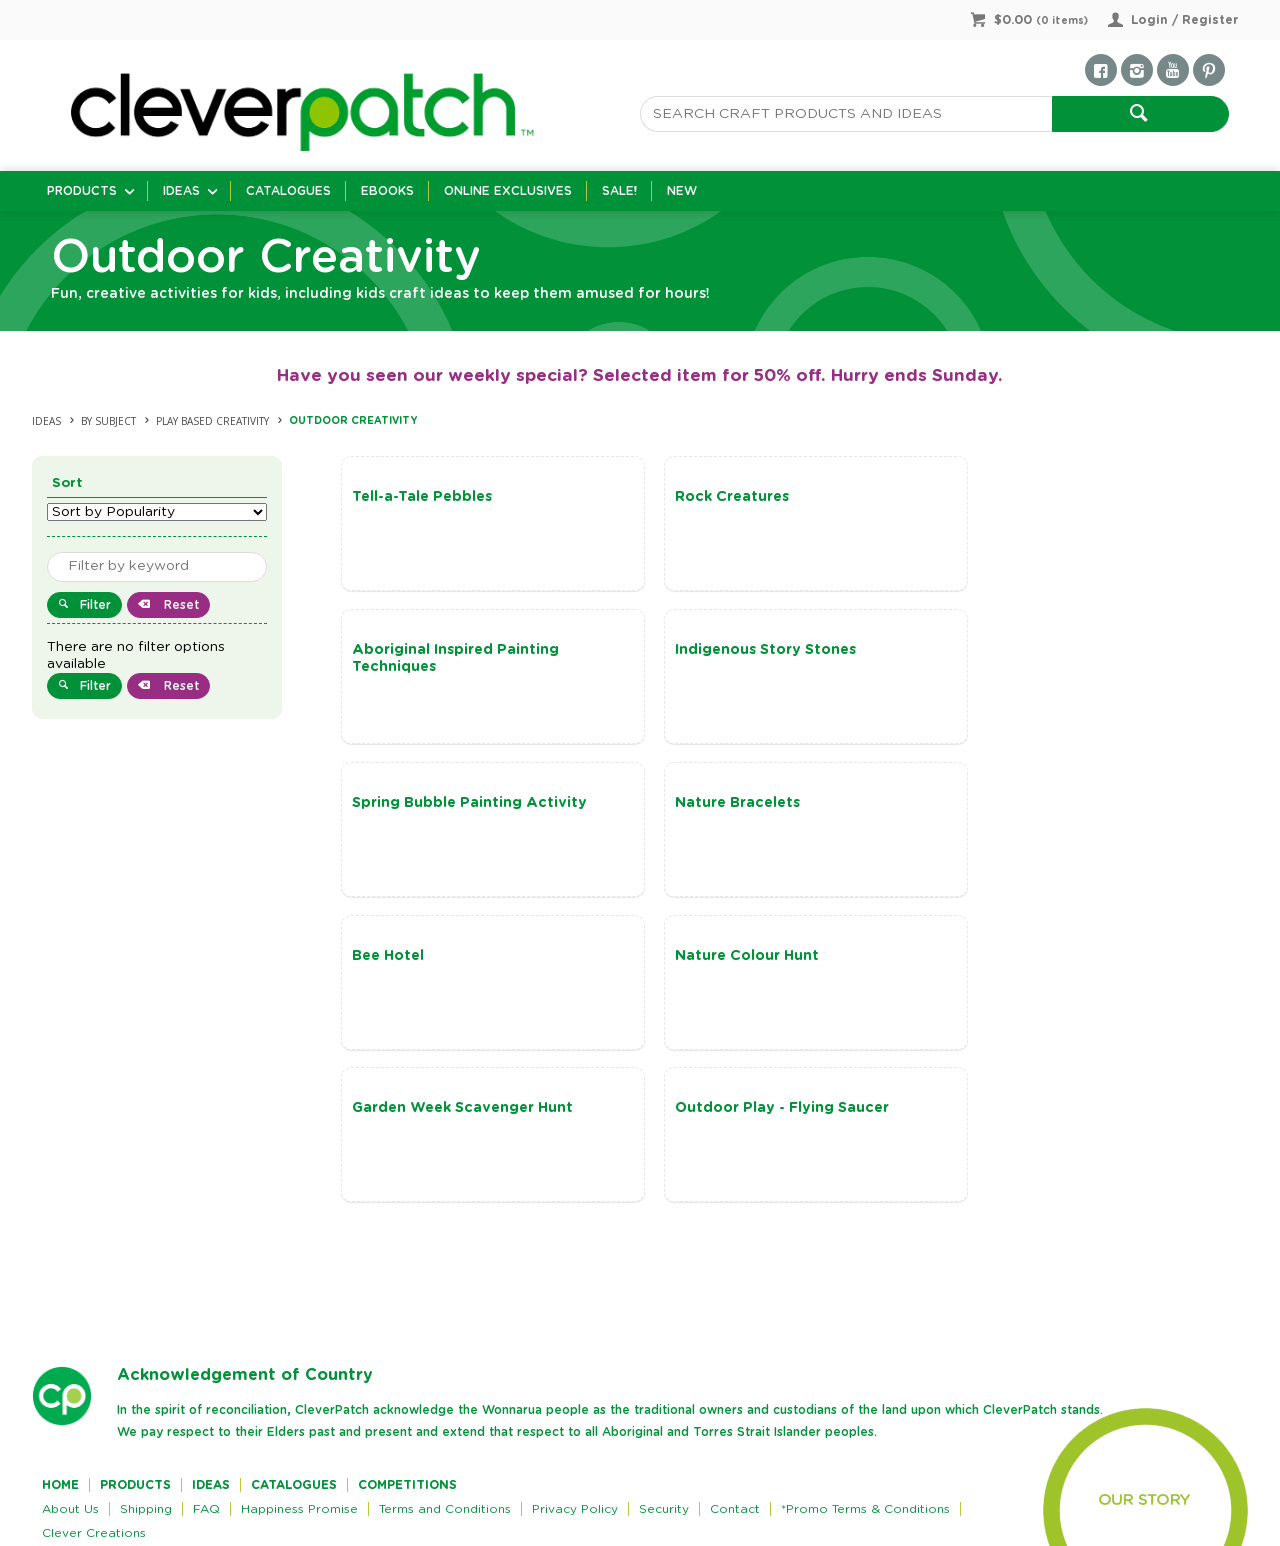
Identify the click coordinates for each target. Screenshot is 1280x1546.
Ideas (181, 191)
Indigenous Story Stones (442, 650)
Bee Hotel (388, 803)
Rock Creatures (711, 497)
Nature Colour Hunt (726, 803)
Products (82, 191)
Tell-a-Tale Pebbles (422, 497)
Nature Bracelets (1019, 650)
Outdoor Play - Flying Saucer (459, 957)
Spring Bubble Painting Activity (771, 650)
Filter (95, 605)
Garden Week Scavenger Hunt (1067, 803)
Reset (179, 605)
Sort (67, 483)
